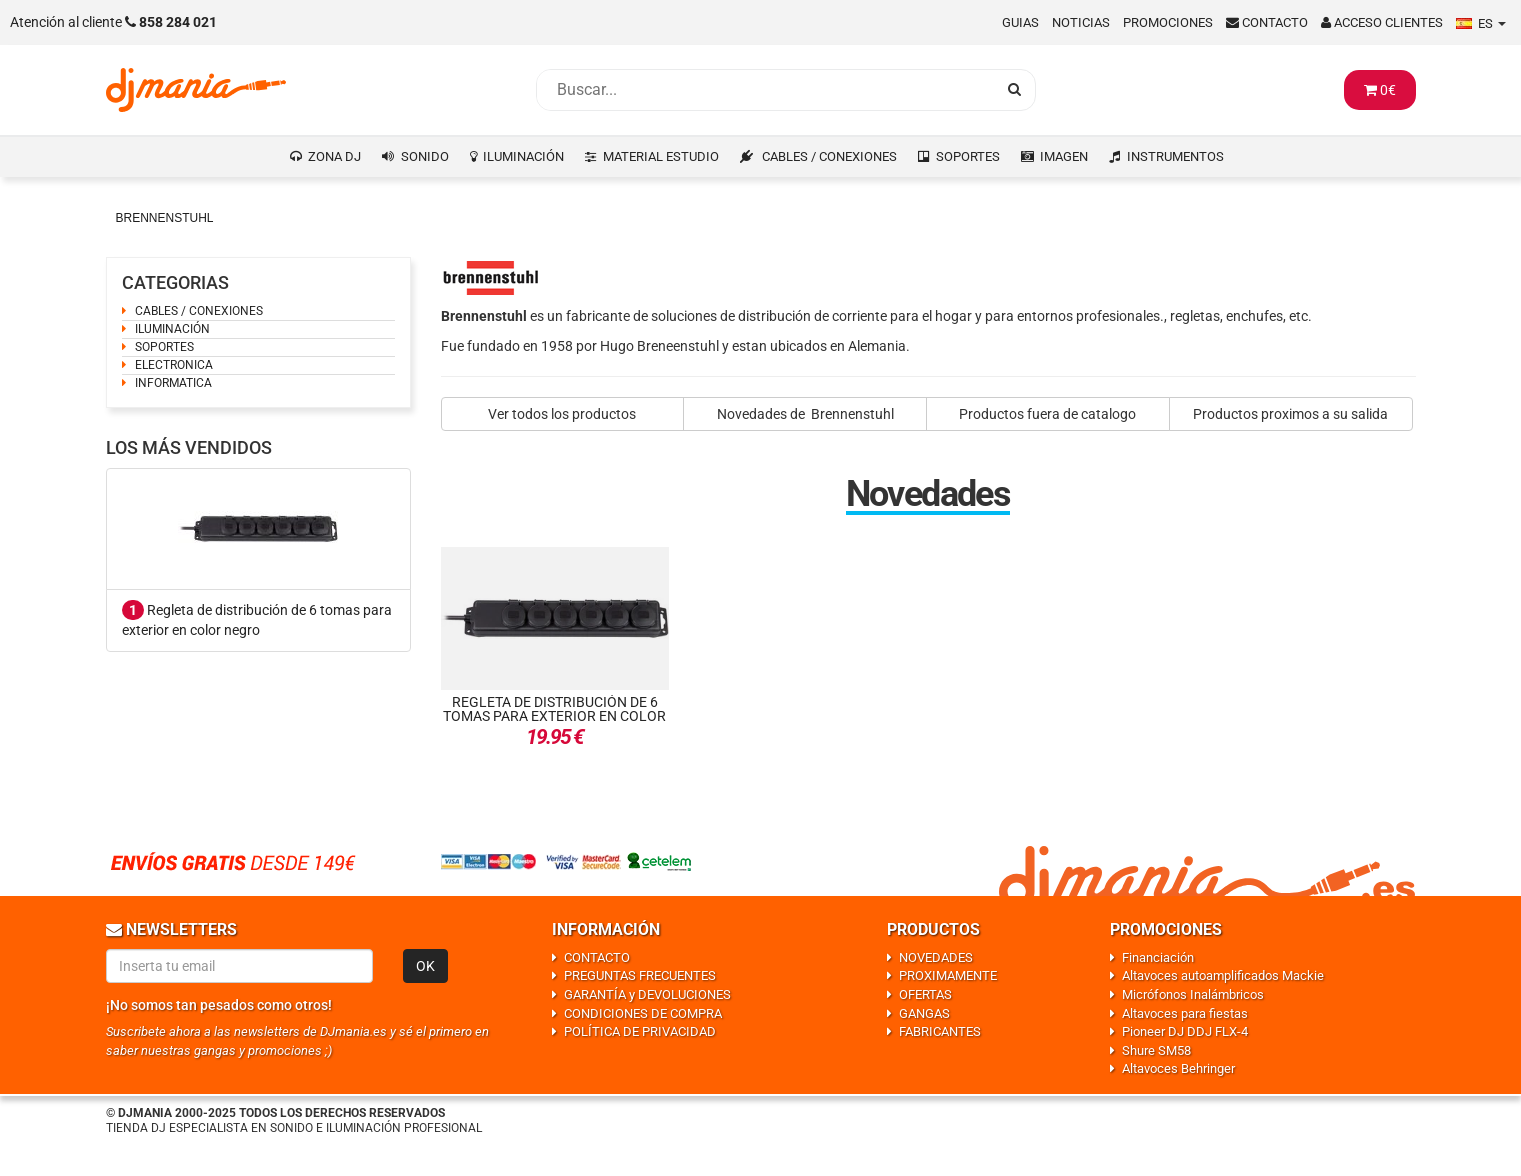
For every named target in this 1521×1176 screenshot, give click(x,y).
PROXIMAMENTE (948, 975)
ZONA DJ (334, 156)
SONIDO (425, 156)
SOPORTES (968, 156)
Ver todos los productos (562, 414)
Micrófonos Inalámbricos (1193, 994)
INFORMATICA (173, 383)
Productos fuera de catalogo (1047, 414)
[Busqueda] (766, 90)
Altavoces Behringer (1178, 1068)
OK (425, 966)
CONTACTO (597, 957)
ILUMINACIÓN (523, 156)
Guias (1020, 22)
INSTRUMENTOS (1175, 156)
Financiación (1158, 957)
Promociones (1168, 22)
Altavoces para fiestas (1185, 1013)
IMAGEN (1064, 156)
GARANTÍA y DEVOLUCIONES (647, 994)
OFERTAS (925, 994)
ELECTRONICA (174, 365)
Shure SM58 (1156, 1050)
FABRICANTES (940, 1031)
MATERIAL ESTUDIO (661, 156)
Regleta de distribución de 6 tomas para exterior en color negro (554, 716)
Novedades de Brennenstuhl (805, 414)
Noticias (1081, 22)
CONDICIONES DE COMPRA (643, 1013)
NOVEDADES (936, 957)
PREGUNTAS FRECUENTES (640, 975)
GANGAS (924, 1013)
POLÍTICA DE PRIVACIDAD (640, 1031)
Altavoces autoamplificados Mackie (1223, 975)
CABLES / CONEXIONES (829, 156)
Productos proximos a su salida (1290, 414)
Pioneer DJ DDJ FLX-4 (1185, 1031)
